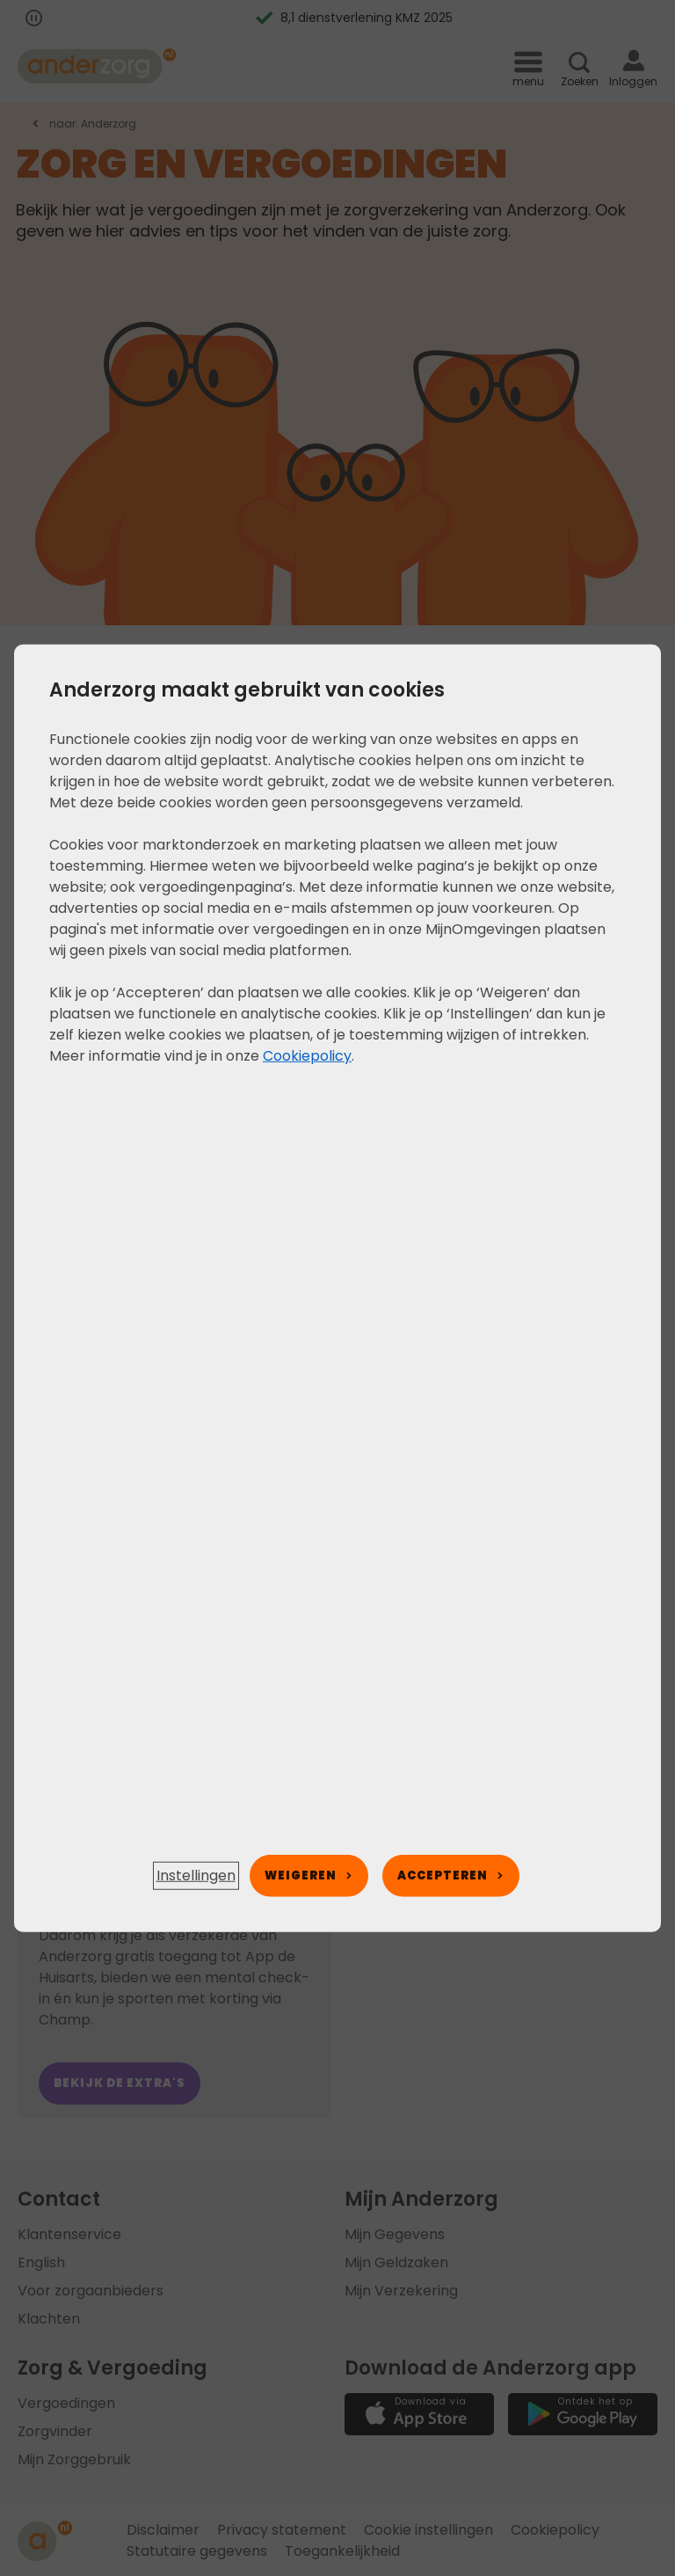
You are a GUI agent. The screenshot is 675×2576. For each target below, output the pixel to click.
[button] (196, 1875)
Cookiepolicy (307, 1055)
